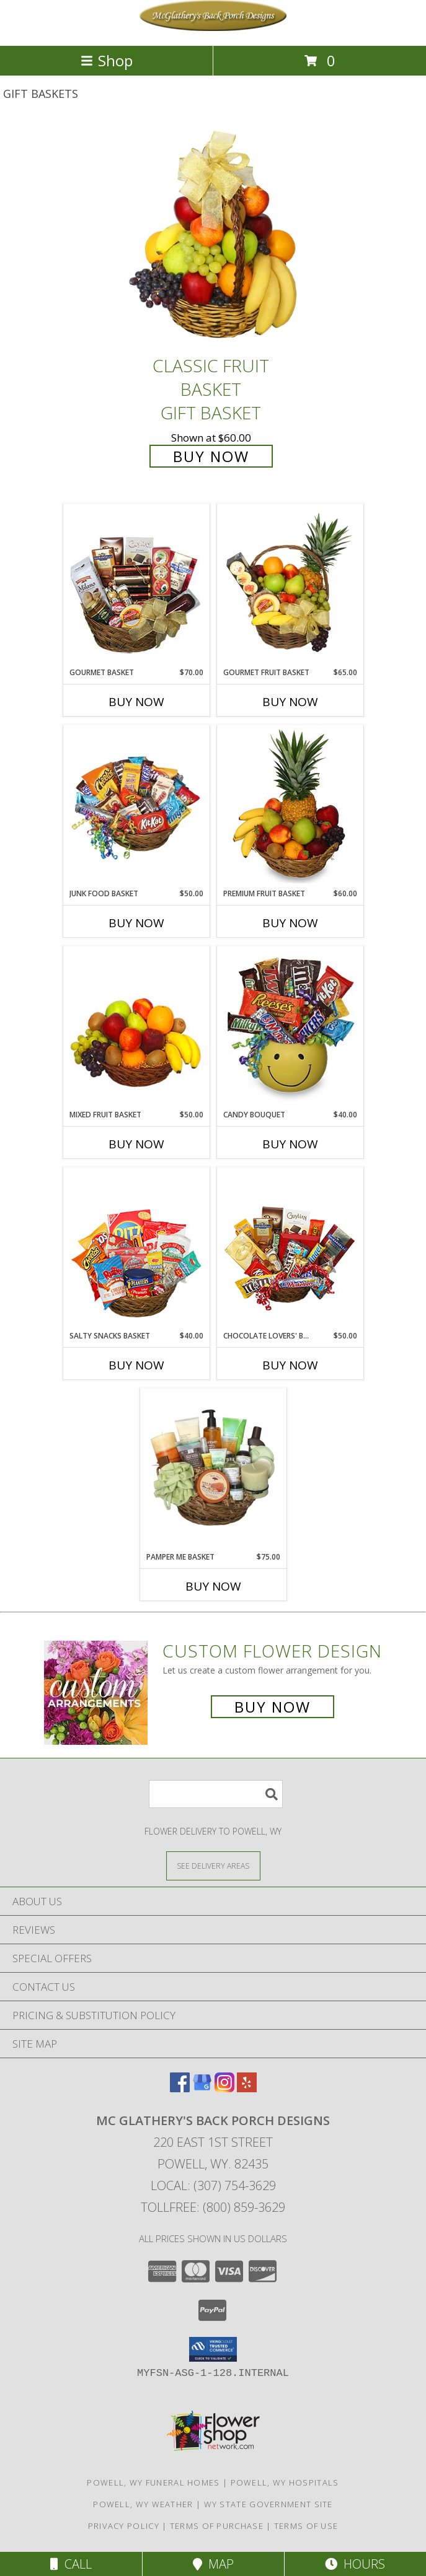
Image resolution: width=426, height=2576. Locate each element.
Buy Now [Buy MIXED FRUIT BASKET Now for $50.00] (136, 1144)
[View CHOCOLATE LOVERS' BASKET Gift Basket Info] (289, 1248)
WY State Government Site (268, 2504)
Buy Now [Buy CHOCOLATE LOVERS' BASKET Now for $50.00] (290, 1365)
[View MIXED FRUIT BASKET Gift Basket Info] (136, 1027)
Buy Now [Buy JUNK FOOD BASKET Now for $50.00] (136, 923)
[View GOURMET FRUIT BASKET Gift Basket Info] (289, 585)
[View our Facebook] (180, 2088)
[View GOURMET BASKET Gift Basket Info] (136, 585)
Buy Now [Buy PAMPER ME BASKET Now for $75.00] (213, 1586)
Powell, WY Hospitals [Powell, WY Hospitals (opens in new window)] (285, 2482)
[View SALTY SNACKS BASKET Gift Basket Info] (136, 1248)
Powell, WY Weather (143, 2504)
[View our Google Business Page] (202, 2088)
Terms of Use (306, 2525)
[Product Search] (216, 1794)
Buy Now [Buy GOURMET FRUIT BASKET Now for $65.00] (290, 702)
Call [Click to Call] (71, 2564)
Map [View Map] (213, 2564)
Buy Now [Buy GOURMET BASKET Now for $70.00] (136, 702)
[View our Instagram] (224, 2088)
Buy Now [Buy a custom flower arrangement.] (272, 1706)
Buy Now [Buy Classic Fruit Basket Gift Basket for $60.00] (211, 456)
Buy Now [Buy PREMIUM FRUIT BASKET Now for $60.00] (290, 923)
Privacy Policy (123, 2525)
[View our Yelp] (247, 2088)
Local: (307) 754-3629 (213, 2185)
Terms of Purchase (217, 2525)
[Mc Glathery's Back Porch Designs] (213, 27)
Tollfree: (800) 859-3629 (213, 2207)
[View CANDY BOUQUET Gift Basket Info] (289, 1027)
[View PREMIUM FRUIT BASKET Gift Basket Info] (289, 806)
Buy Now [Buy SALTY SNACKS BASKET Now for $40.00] (136, 1365)
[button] (213, 2349)
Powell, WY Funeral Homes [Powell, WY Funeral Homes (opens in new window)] (153, 2482)
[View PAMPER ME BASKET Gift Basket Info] (213, 1470)
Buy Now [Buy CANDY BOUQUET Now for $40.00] (290, 1144)
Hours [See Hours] (355, 2564)
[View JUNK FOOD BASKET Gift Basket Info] (136, 806)
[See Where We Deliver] (213, 1865)
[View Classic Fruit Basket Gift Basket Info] (213, 236)
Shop (107, 60)
